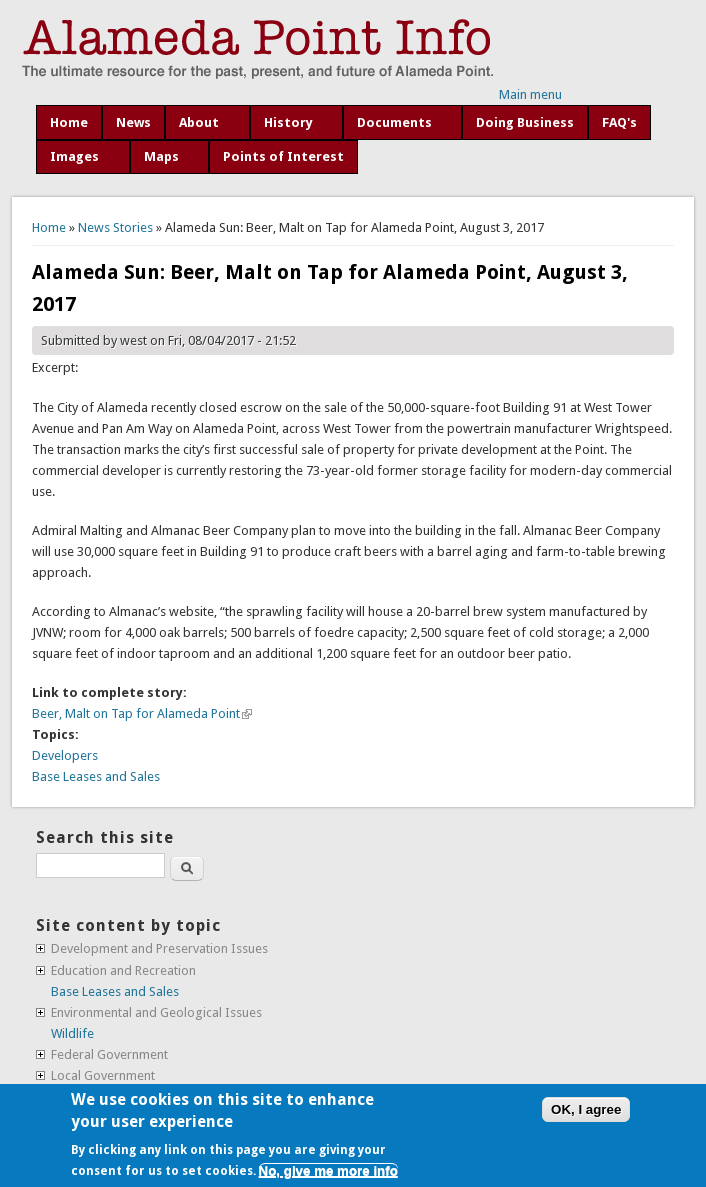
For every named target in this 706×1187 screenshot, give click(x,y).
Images (74, 156)
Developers (65, 755)
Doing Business (525, 122)
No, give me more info (328, 1170)
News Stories (115, 227)
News (133, 122)
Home (69, 122)
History (288, 122)
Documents (394, 122)
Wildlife (72, 1033)
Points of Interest (283, 156)
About (199, 122)
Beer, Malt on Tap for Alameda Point (142, 713)
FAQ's (619, 122)
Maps (161, 156)
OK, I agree (586, 1109)
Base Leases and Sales (96, 776)
